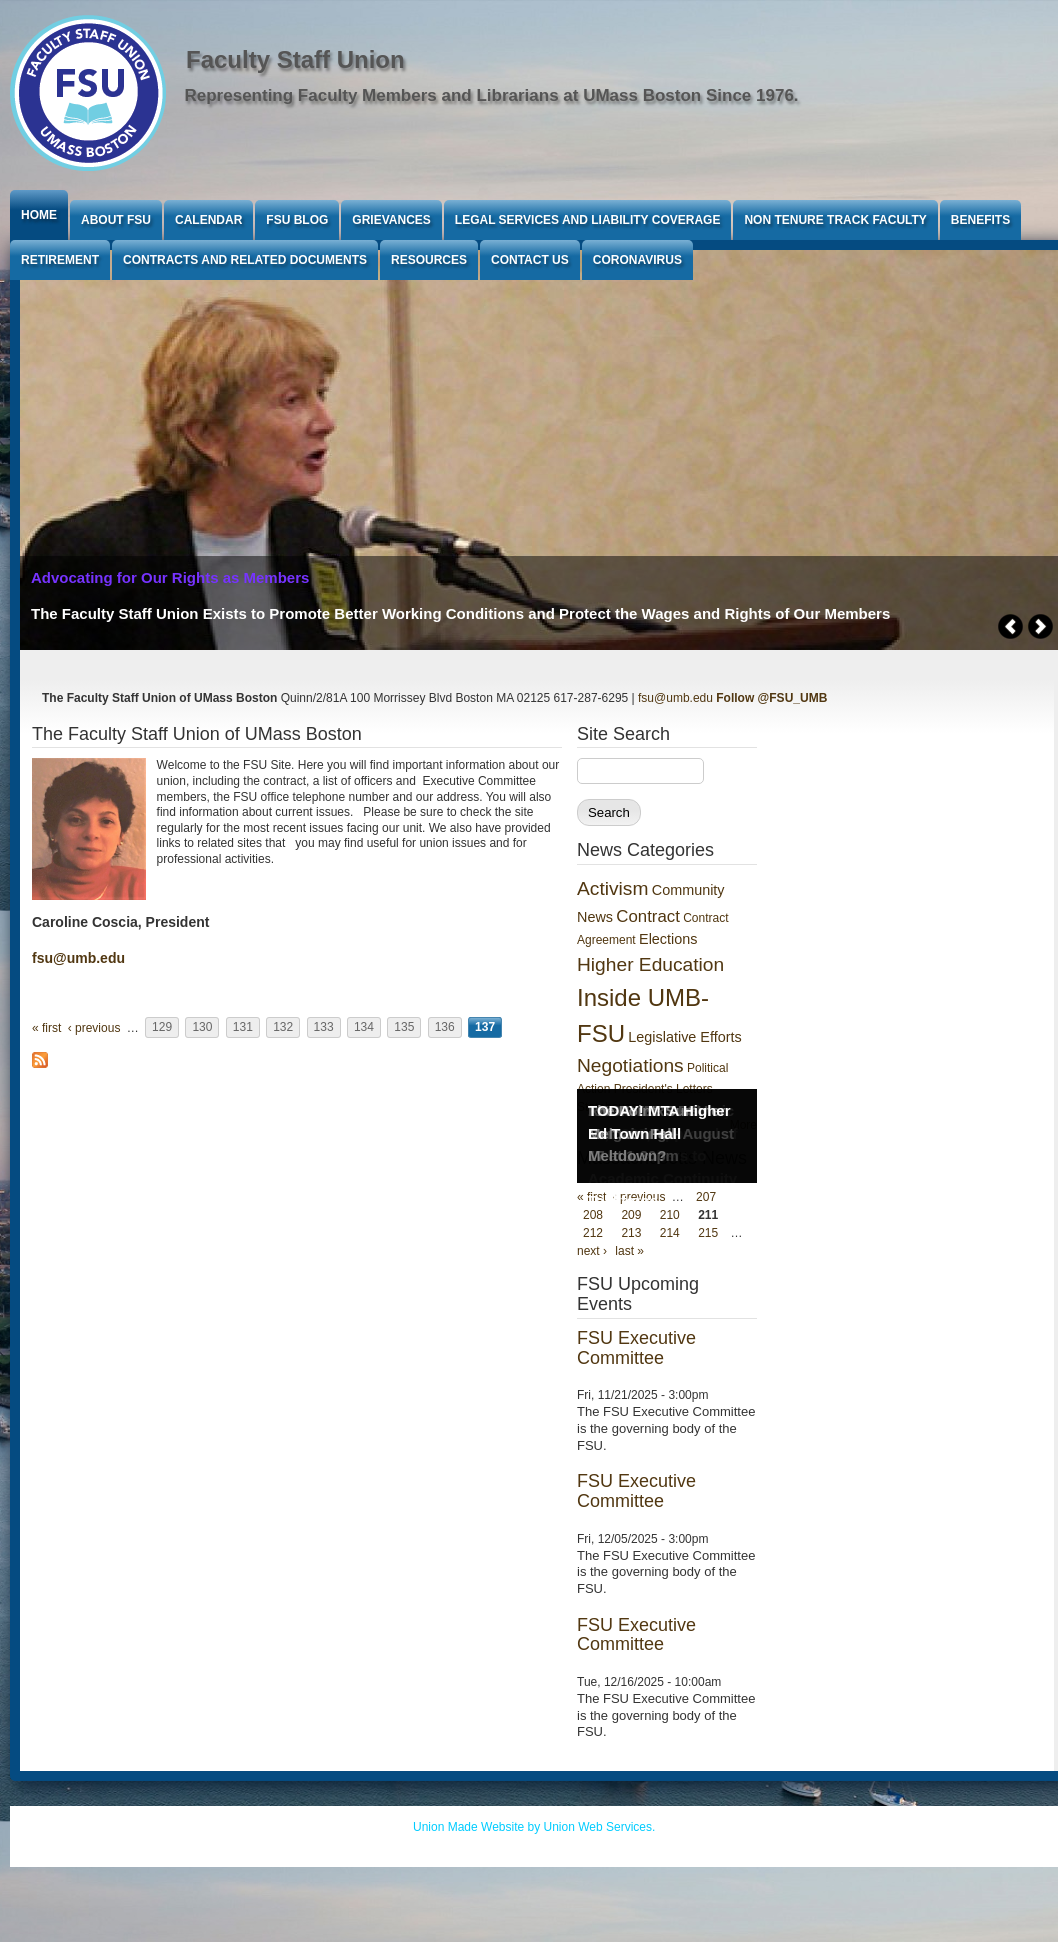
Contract (647, 916)
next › (592, 1251)
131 (243, 1028)
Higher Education (650, 964)
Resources (429, 260)
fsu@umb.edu (675, 698)
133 (324, 1028)
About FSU (116, 220)
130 (202, 1028)
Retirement (60, 260)
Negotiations (630, 1065)
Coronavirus (637, 260)
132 (283, 1028)
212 (593, 1233)
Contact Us (530, 260)
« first (46, 1028)
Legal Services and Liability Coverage (588, 220)
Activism (612, 888)
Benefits (980, 220)
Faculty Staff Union (295, 59)
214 (670, 1233)
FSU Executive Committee (636, 1348)
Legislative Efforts (684, 1037)
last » (629, 1251)
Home (39, 215)
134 (364, 1028)
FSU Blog (297, 220)
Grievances (391, 220)
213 (631, 1233)
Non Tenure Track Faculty (835, 220)
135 (404, 1028)
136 (445, 1028)
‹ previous (94, 1028)
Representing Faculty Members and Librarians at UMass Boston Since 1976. (492, 95)
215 (708, 1233)
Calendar (208, 220)
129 (162, 1028)
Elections (668, 939)
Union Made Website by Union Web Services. (534, 1827)
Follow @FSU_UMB (771, 698)
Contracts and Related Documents (245, 260)
